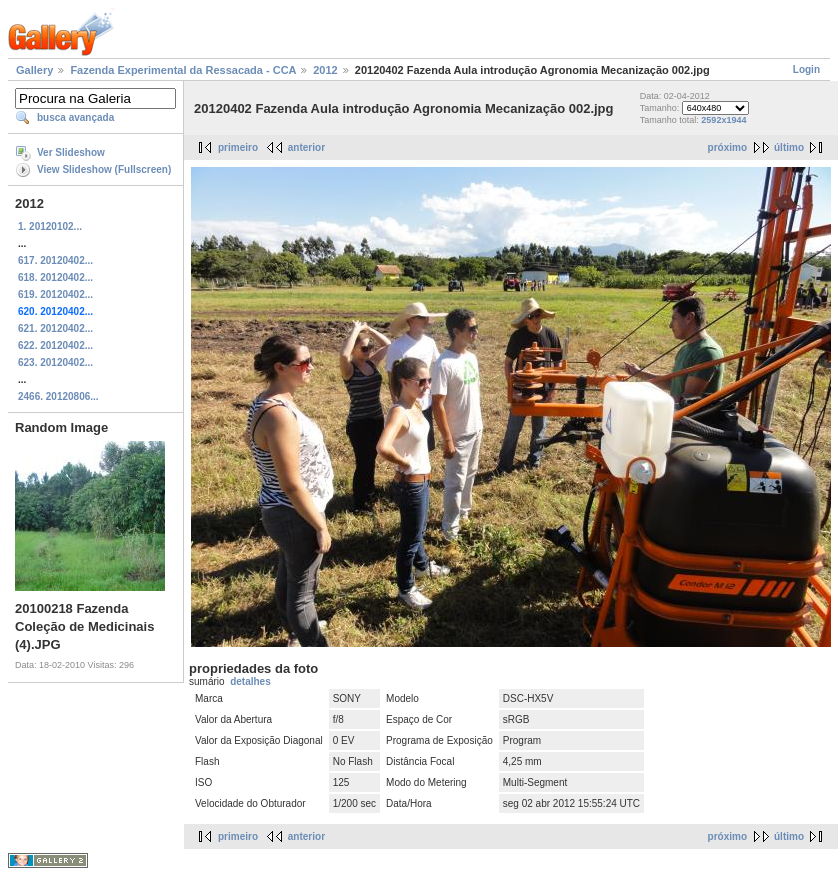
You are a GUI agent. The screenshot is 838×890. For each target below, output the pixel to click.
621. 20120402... (55, 328)
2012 (325, 70)
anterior (306, 147)
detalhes (250, 681)
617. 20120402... (55, 260)
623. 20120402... (55, 362)
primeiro (238, 147)
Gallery (34, 70)
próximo (727, 147)
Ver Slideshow (71, 152)
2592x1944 (723, 120)
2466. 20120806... (58, 396)
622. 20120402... (55, 345)
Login (806, 69)
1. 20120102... (50, 226)
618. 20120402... (55, 277)
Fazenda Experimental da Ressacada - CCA (183, 70)
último (789, 147)
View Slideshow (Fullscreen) (104, 169)
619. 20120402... (55, 294)
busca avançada (75, 117)
